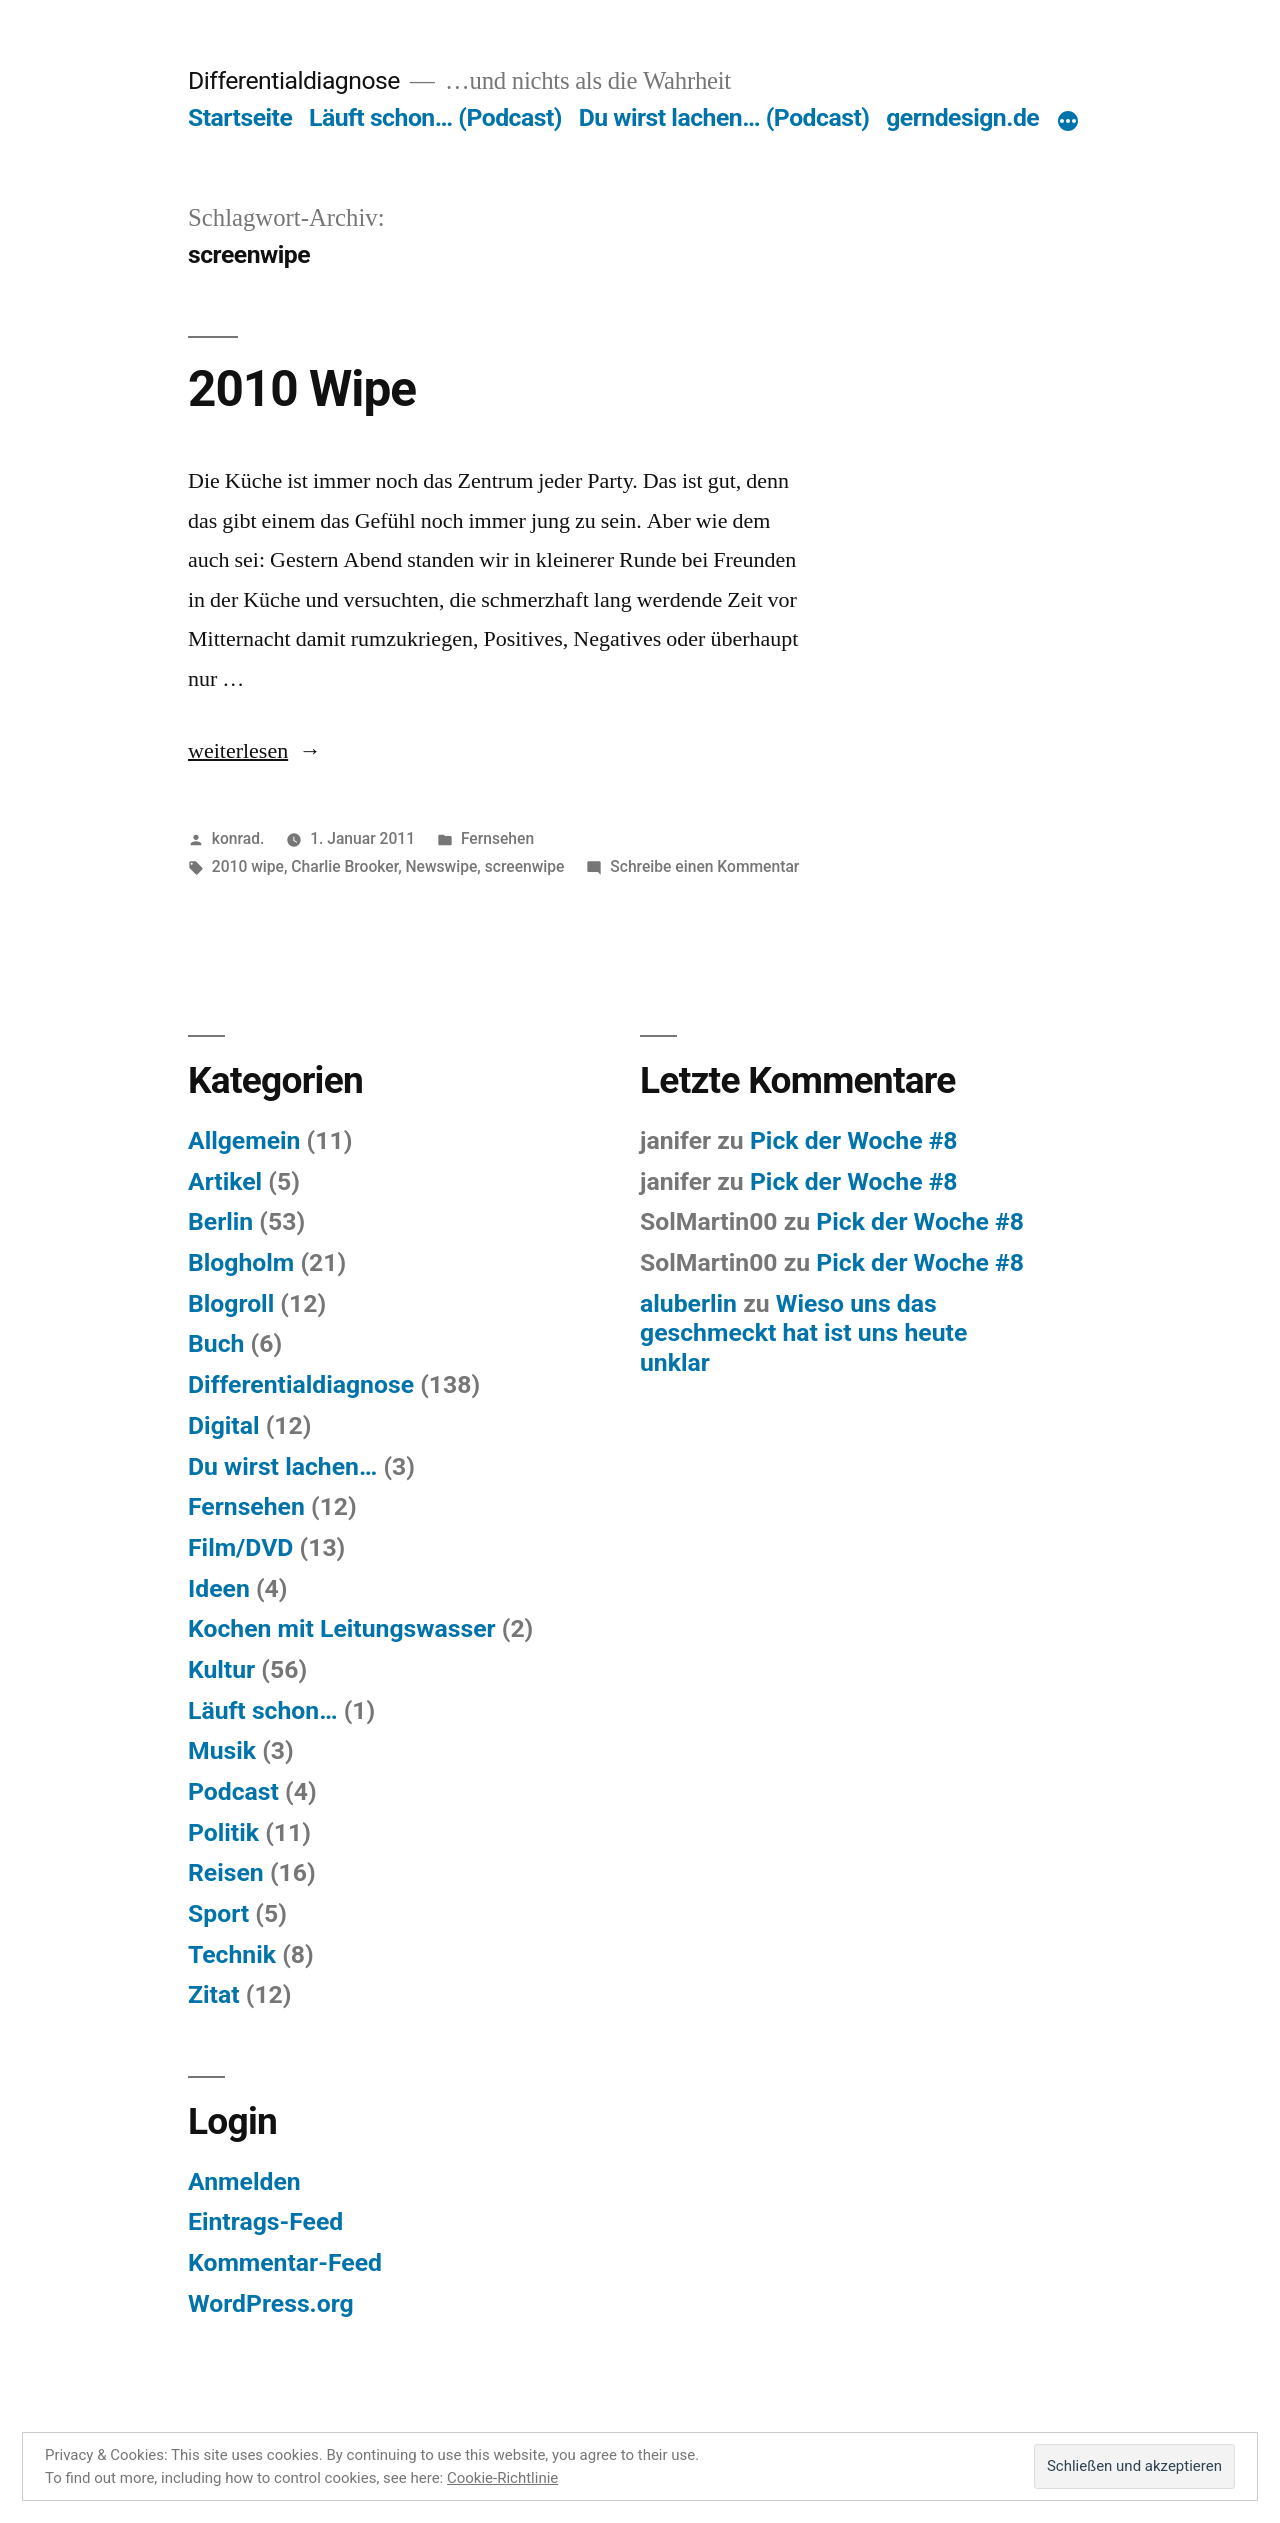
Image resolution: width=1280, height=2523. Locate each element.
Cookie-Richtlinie (502, 2478)
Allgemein (244, 1140)
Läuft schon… (263, 1710)
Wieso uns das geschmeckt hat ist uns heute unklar (803, 1333)
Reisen (226, 1872)
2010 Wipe (302, 389)
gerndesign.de (962, 117)
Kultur (221, 1669)
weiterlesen (238, 751)
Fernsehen (497, 838)
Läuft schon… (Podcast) (435, 117)
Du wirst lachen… (282, 1466)
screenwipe (525, 866)
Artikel (225, 1181)
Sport (218, 1913)
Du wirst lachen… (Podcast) (724, 117)
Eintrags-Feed (265, 2221)
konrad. (238, 838)
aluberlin (688, 1303)
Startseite (240, 117)
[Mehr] (1068, 122)
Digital (224, 1425)
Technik (232, 1954)
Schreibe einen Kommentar (704, 866)
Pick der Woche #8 (854, 1140)
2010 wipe (248, 866)
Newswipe (442, 866)
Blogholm (241, 1262)
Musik (222, 1750)
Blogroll (231, 1303)
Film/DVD (240, 1547)
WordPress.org (271, 2303)
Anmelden (244, 2181)
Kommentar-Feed (285, 2262)
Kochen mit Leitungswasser (342, 1628)
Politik (223, 1832)
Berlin (220, 1221)
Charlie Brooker (344, 866)
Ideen (219, 1588)
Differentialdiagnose (294, 80)
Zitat (214, 1994)
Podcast (233, 1791)
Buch (216, 1343)
